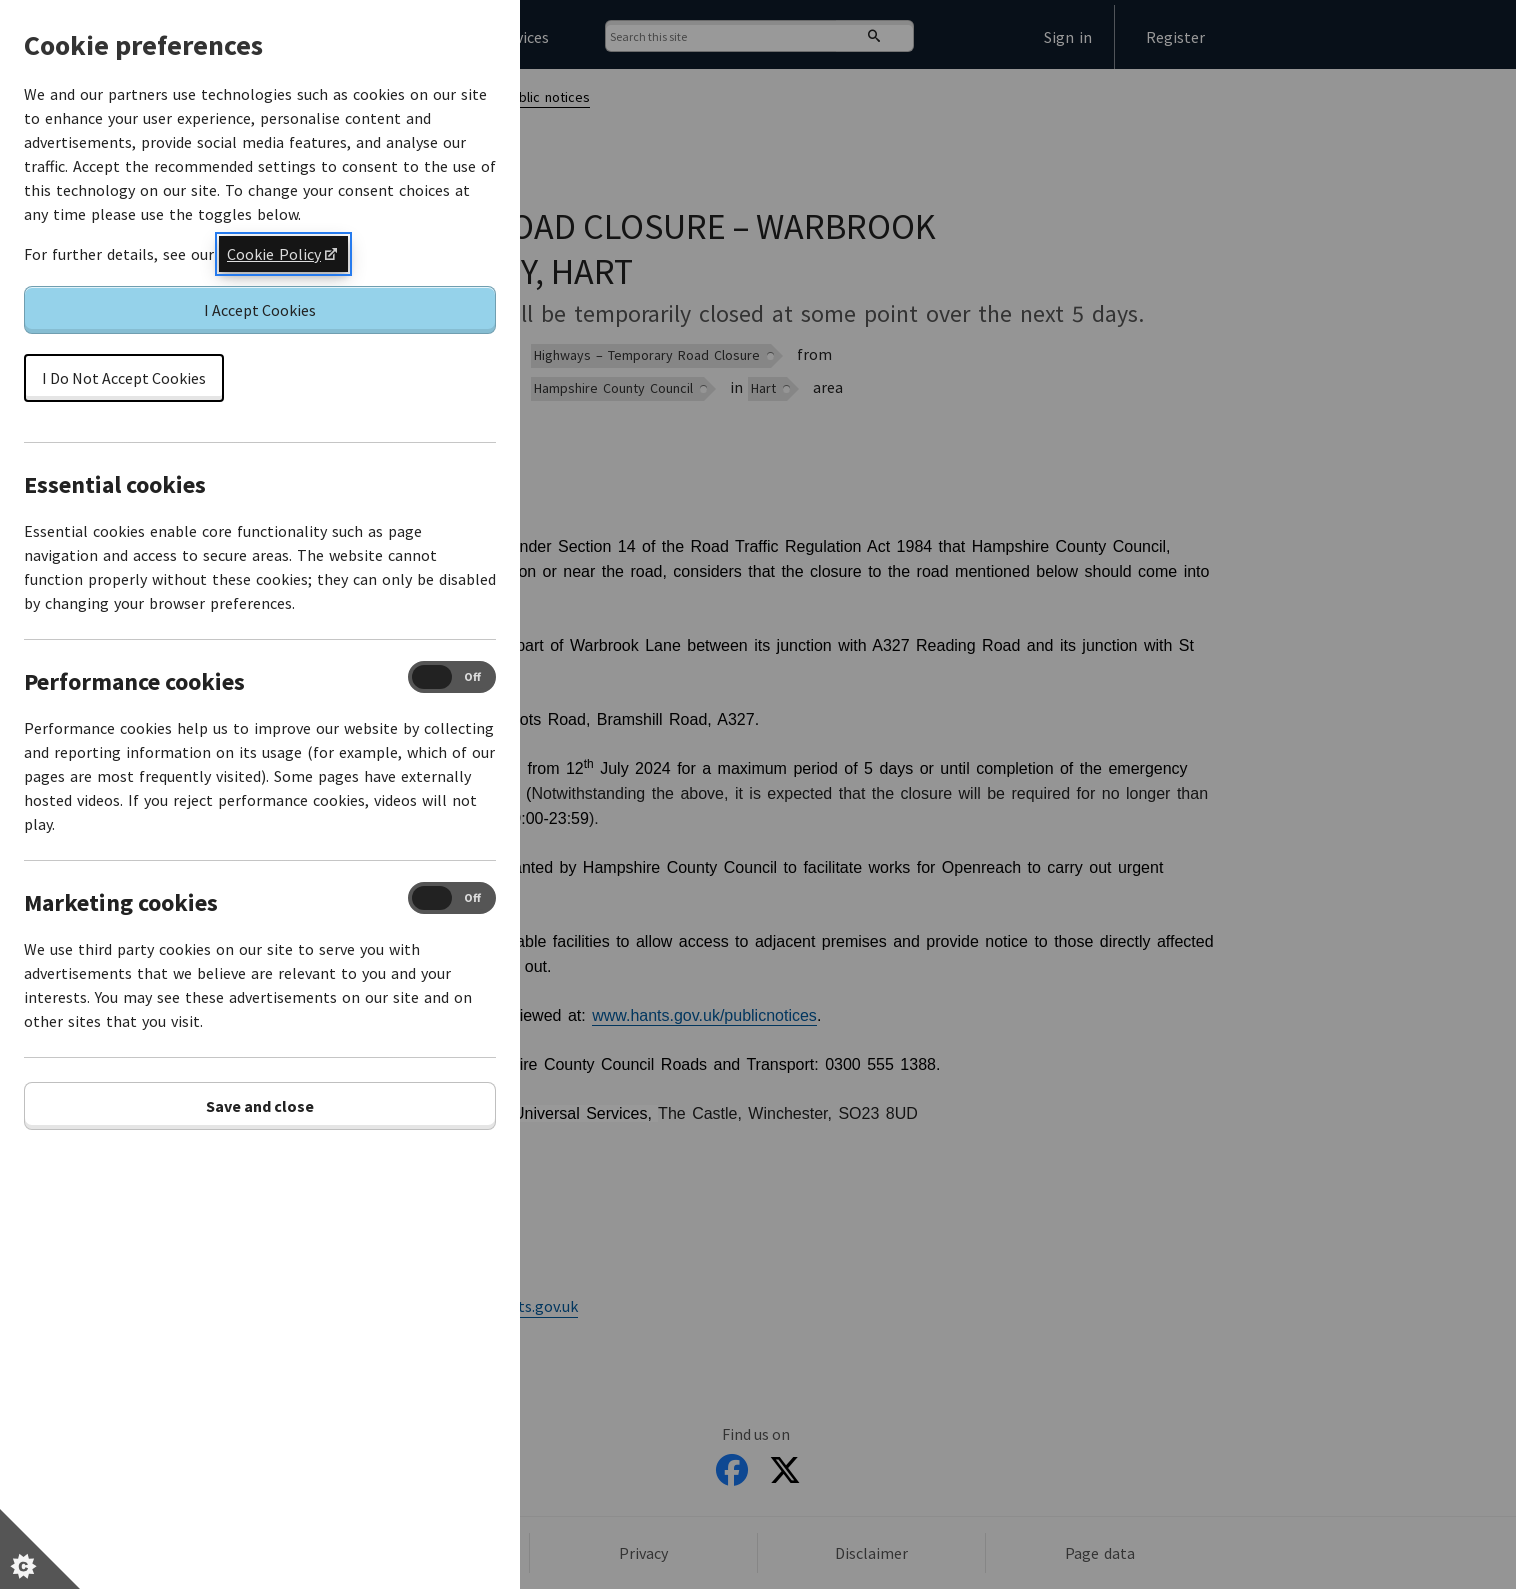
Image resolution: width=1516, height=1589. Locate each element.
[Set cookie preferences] (40, 1549)
